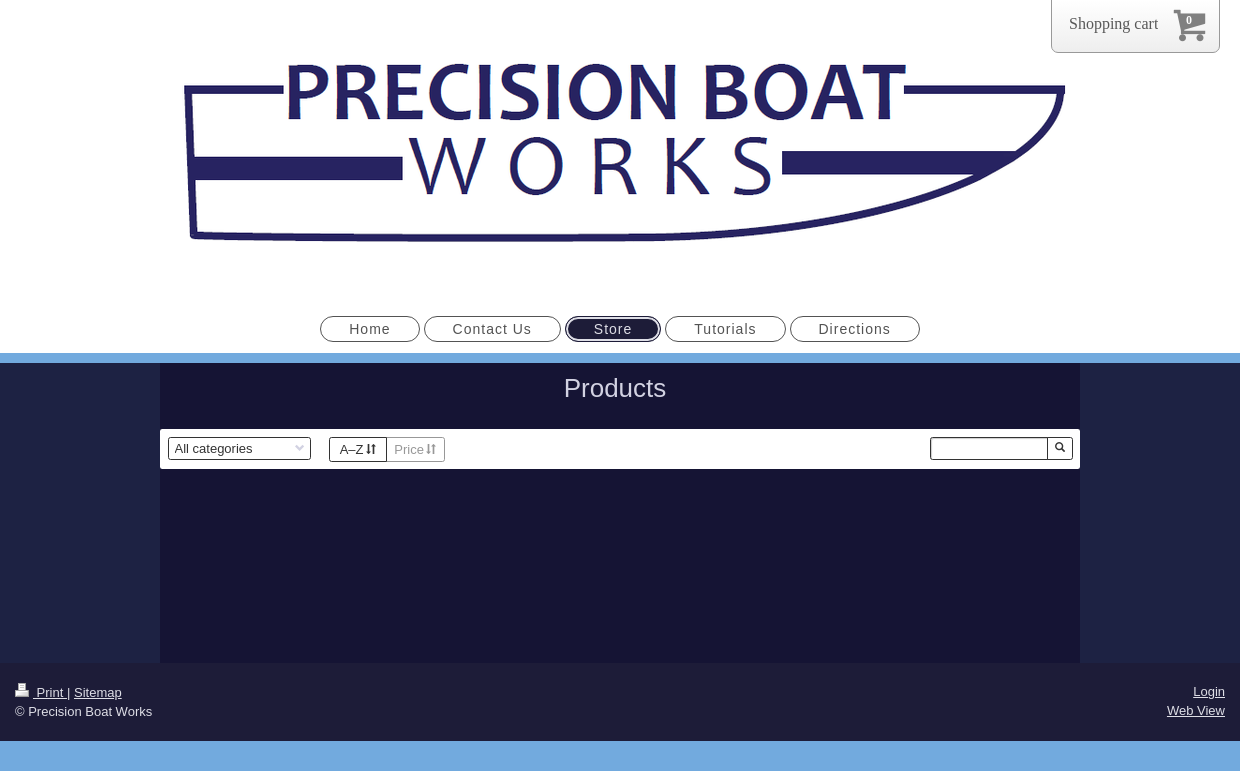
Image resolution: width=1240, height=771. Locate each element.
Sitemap (98, 692)
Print (41, 692)
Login (1209, 691)
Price (415, 449)
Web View (1196, 710)
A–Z (358, 449)
